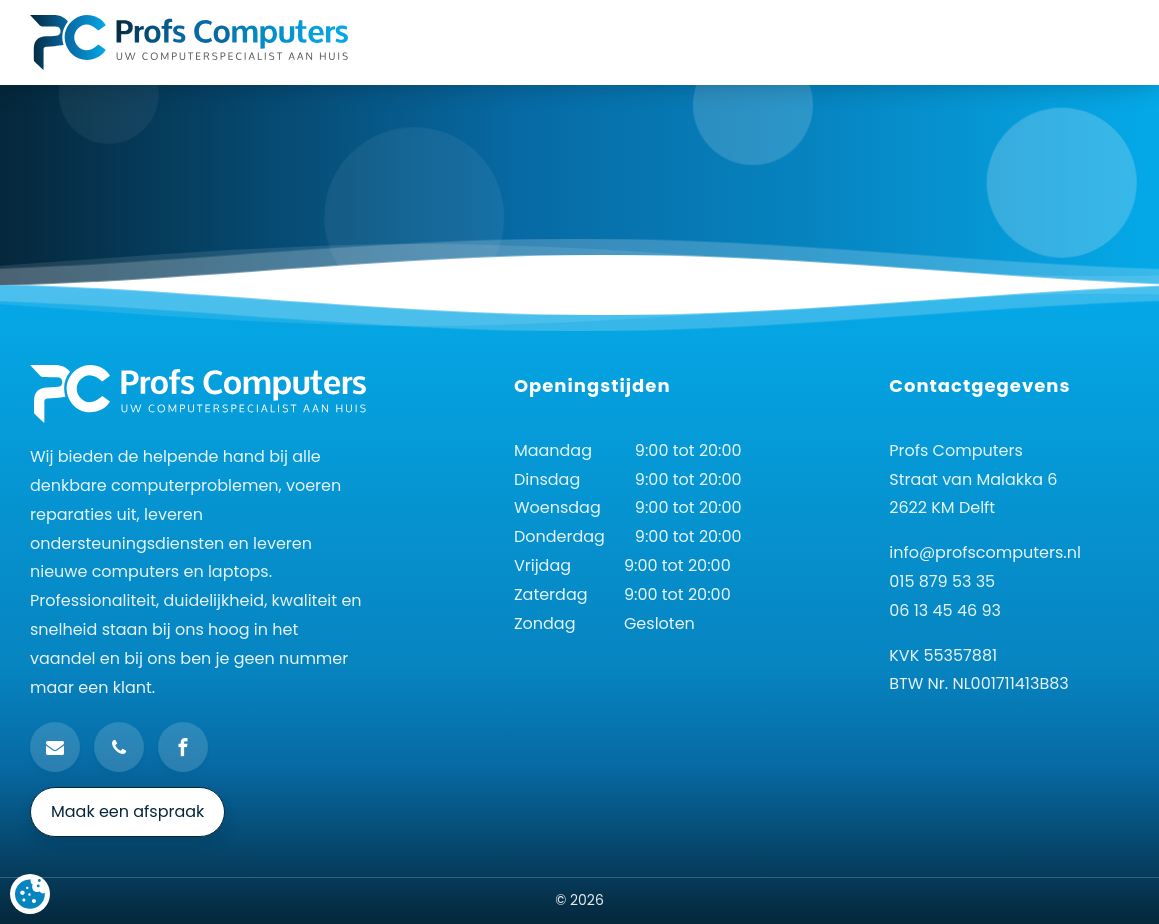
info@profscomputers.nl (985, 552)
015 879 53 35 (942, 581)
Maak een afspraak (127, 811)
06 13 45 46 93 (945, 610)
